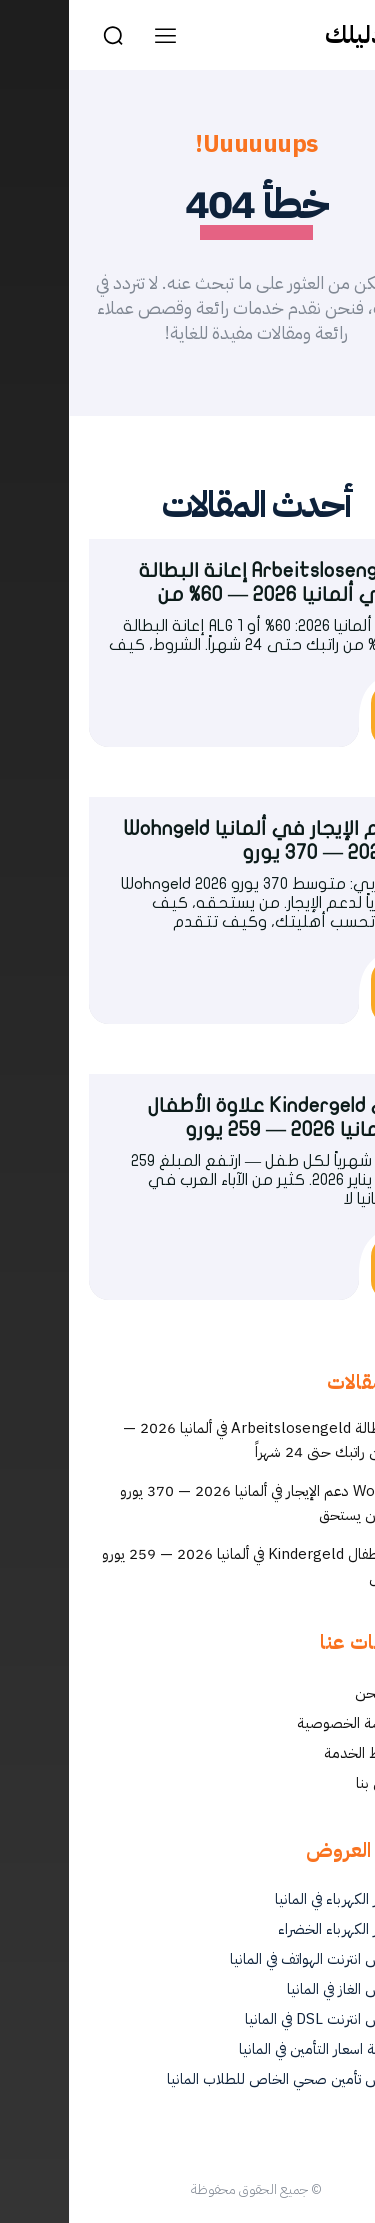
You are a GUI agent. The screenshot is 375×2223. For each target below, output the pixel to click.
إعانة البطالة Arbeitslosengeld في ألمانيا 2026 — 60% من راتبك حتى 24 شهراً (204, 1440)
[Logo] (305, 35)
